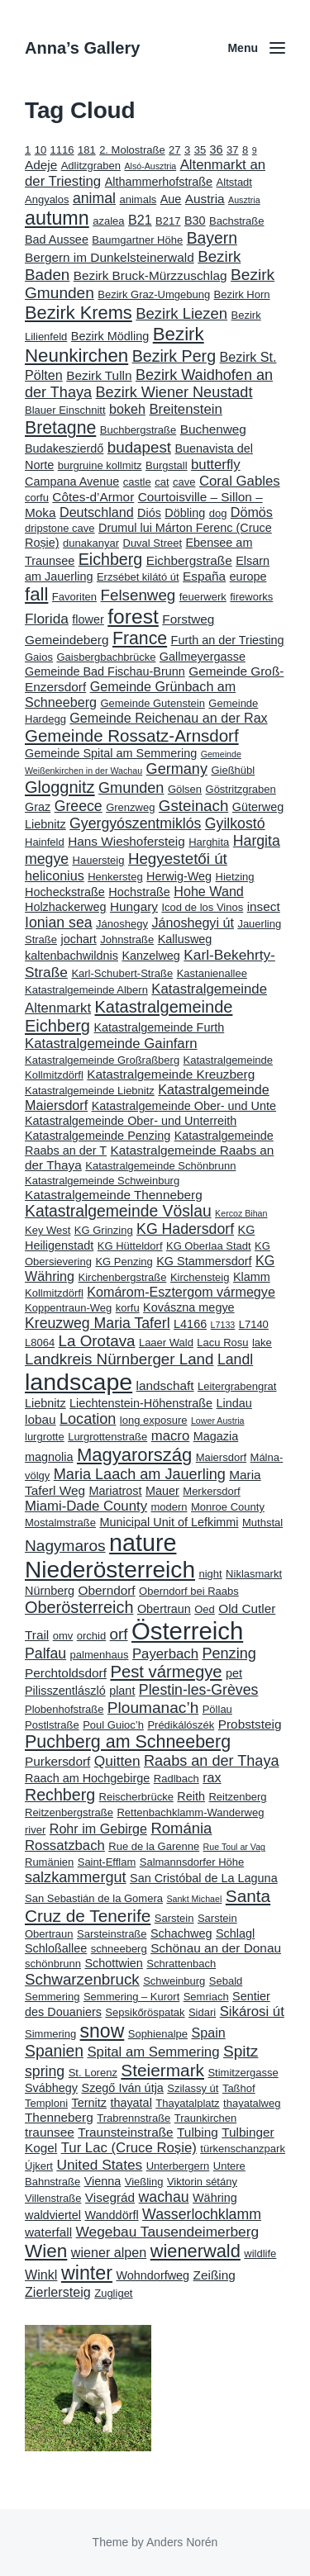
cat (162, 482)
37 (232, 150)
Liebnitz (45, 1403)
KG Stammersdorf (203, 1261)
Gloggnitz (60, 787)
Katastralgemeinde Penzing (97, 1135)
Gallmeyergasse (203, 656)
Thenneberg (59, 2117)
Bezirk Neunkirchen (114, 345)
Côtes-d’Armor (93, 497)
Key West (47, 1230)
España (204, 576)
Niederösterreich (110, 1569)
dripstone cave (60, 528)
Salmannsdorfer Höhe (192, 1862)
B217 (167, 221)
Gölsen (185, 789)
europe (248, 576)
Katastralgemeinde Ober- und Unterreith (130, 1120)
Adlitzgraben (91, 165)
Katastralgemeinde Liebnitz (90, 1090)
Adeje (41, 165)
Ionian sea (59, 922)
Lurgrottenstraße (107, 1436)
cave (184, 482)
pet (234, 1673)
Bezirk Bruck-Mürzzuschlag (150, 275)
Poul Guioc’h (113, 1725)
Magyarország (134, 1455)
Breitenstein (185, 409)
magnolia (49, 1457)
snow (102, 2031)
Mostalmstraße (60, 1522)
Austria (205, 199)
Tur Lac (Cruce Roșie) (129, 2148)
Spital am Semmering (153, 2052)
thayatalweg (251, 2103)
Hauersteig (99, 860)
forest (133, 616)
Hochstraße (138, 892)
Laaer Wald (166, 1342)
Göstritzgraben (241, 789)
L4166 (190, 1324)
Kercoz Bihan (241, 1213)
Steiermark (162, 2070)
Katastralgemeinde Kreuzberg (171, 1074)
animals (138, 199)
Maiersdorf (221, 1457)
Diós (149, 512)
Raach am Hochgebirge (87, 1778)
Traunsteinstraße (125, 2132)
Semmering (52, 1996)
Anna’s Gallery (82, 48)
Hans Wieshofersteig (126, 841)
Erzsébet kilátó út (138, 577)
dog (218, 513)
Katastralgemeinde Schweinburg (102, 1180)
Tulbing (197, 2132)
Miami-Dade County (86, 1506)
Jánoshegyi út (192, 922)
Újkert (39, 2166)
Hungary (134, 906)
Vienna (103, 2181)
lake (262, 1342)
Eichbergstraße (189, 560)
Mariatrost (115, 1490)
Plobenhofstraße (64, 1709)
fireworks (251, 597)
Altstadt (234, 182)
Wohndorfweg (152, 2275)
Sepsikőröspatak (144, 2012)
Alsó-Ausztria (150, 166)
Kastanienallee (212, 973)
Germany (176, 769)
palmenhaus (99, 1655)
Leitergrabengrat (237, 1386)
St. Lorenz (93, 2072)
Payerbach (165, 1654)
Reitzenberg (237, 1797)
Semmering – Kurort (131, 1996)
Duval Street (153, 543)
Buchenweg (213, 429)
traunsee (49, 2132)
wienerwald (195, 2251)
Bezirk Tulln (98, 375)
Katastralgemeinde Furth (158, 1027)
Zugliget (113, 2293)
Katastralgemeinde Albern (86, 990)
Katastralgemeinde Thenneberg (114, 1195)
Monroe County (228, 1507)
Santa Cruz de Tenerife (147, 1905)
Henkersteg (115, 877)
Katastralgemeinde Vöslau (118, 1211)
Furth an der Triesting (227, 640)
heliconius (54, 875)
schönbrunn (53, 1963)
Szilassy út (192, 2088)
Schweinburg (174, 1981)
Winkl (41, 2274)
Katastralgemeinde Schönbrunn (160, 1166)
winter (86, 2273)
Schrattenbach (181, 1963)
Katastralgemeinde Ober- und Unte (184, 1105)
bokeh (127, 408)
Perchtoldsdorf (66, 1673)
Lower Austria (218, 1421)
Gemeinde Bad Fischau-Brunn (105, 671)
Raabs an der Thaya (211, 1761)
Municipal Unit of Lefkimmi (168, 1522)
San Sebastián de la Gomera (94, 1898)
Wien (46, 2251)
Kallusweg (185, 939)
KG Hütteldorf (130, 1246)
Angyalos (47, 199)
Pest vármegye (166, 1672)
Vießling (144, 2181)
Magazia (215, 1436)
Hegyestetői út (177, 858)
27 (174, 150)
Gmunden (131, 788)
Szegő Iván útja (123, 2087)
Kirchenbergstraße (123, 1277)
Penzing (228, 1653)
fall (36, 594)
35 (200, 150)
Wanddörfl (112, 2215)
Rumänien (49, 1862)
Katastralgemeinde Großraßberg (102, 1060)
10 (40, 150)
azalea (108, 221)
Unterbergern (178, 2166)
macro (170, 1436)
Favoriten (74, 597)
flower (87, 619)
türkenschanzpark (242, 2148)
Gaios (39, 657)
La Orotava (97, 1341)
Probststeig (250, 1724)
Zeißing (214, 2275)
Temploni (46, 2103)
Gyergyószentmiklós (135, 823)
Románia (181, 1828)
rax (212, 1777)
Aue (171, 199)
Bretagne (60, 428)
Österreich (187, 1630)
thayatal (130, 2102)
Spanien (54, 2051)
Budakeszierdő (64, 448)
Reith (191, 1796)
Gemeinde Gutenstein (152, 703)
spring (44, 2071)
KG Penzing (123, 1261)
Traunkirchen (205, 2118)
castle (137, 482)
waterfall (48, 2232)
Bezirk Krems (78, 312)
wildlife (260, 2253)
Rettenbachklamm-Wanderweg (190, 1812)
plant (122, 1690)
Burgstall (166, 465)
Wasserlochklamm (201, 2214)
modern (168, 1507)
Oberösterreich (79, 1607)
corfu (37, 497)
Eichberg (110, 559)
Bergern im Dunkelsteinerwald (109, 257)
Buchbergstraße (138, 430)
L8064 (40, 1342)
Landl (235, 1359)
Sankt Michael (194, 1899)
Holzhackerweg (66, 906)
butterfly (216, 464)
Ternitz (88, 2102)
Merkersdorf (211, 1491)
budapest (139, 447)
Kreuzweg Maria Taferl (97, 1323)
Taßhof (238, 2088)
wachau (164, 2197)
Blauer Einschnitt (65, 410)
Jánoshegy (122, 924)
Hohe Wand (209, 891)
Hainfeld (44, 842)
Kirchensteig (200, 1277)
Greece (79, 806)
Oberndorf (107, 1590)
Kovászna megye (189, 1307)
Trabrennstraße (133, 2118)
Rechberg (60, 1795)
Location (88, 1419)
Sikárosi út (252, 2011)
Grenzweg (130, 807)
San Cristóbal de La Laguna (204, 1878)
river (35, 1830)
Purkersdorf (57, 1761)
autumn (57, 218)
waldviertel (53, 2215)
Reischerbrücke (136, 1797)
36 (216, 149)
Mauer (162, 1490)
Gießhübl (233, 770)
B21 (140, 219)
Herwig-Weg (179, 876)
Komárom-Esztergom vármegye (181, 1291)
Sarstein (174, 1918)
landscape (78, 1382)
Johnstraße (127, 939)
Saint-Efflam (107, 1862)
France (139, 638)
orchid (91, 1636)
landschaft (165, 1385)
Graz (37, 807)
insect (263, 906)
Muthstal (262, 1522)
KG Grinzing (103, 1230)
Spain (208, 2032)
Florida (47, 618)
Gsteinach (194, 805)
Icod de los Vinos (202, 907)
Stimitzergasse (242, 2072)
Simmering (50, 2034)
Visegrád (110, 2197)
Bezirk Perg (174, 356)
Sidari (202, 2012)
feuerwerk (203, 597)
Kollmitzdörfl (54, 1293)
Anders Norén (181, 2542)
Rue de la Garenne (153, 1846)
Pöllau (217, 1709)
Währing (215, 2197)
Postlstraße (52, 1725)
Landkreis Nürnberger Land (119, 1359)
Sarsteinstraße (112, 1934)
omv (63, 1636)
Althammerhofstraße (159, 181)
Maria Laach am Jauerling (140, 1474)
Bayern (212, 238)
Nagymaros (65, 1545)
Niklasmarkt (254, 1574)
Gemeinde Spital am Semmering (111, 753)
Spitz (240, 2051)
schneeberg (119, 1949)
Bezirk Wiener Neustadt (174, 392)
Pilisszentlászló (65, 1690)
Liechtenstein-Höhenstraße (140, 1403)
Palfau (45, 1653)
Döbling (185, 512)
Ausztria (244, 200)
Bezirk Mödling (110, 336)
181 (87, 150)
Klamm (251, 1276)
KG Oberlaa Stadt (208, 1246)
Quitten (117, 1761)
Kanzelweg (150, 955)
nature (142, 1543)
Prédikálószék (180, 1725)
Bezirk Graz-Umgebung (154, 294)
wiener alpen (108, 2252)
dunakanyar (91, 543)
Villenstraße (53, 2198)
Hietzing (235, 877)
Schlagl (235, 1933)
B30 (195, 220)
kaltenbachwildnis (71, 955)
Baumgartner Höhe (137, 240)
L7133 (223, 1325)
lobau (40, 1419)
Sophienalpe (158, 2034)
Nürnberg (49, 1590)
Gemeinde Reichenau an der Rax (168, 717)
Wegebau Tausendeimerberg (168, 2231)
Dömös (252, 512)
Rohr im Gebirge (98, 1828)
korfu (128, 1308)
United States (99, 2164)
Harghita (208, 842)
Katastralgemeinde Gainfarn (111, 1043)
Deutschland (97, 512)
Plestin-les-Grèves (199, 1690)
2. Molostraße (132, 150)
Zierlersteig (58, 2291)
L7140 (254, 1324)
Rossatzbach (65, 1845)
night (210, 1574)
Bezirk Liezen (181, 313)
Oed (204, 1609)
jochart (78, 939)
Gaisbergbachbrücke (105, 657)
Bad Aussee (56, 239)
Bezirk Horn (242, 294)
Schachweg (181, 1933)
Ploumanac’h (152, 1707)
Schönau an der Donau (215, 1948)
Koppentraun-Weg (68, 1308)
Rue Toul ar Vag (234, 1847)
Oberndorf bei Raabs (189, 1591)
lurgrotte (44, 1436)
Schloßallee (56, 1948)
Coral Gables (239, 481)
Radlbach (176, 1778)
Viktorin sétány (202, 2181)
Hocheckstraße (65, 892)
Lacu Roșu (222, 1342)
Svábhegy (51, 2087)
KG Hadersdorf (185, 1229)
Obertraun (164, 1608)
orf (119, 1634)
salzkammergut (75, 1877)
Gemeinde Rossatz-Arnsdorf (132, 735)
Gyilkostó (235, 823)
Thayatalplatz (187, 2103)
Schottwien (113, 1963)
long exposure (154, 1420)
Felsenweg (138, 595)
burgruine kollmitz (100, 465)
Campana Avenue (72, 481)
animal (94, 198)
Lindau (234, 1403)
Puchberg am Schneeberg (128, 1742)
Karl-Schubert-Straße (122, 973)
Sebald (225, 1981)
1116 (62, 150)
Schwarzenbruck (82, 1979)
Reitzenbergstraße (69, 1812)
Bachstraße (236, 221)
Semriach (206, 1996)
